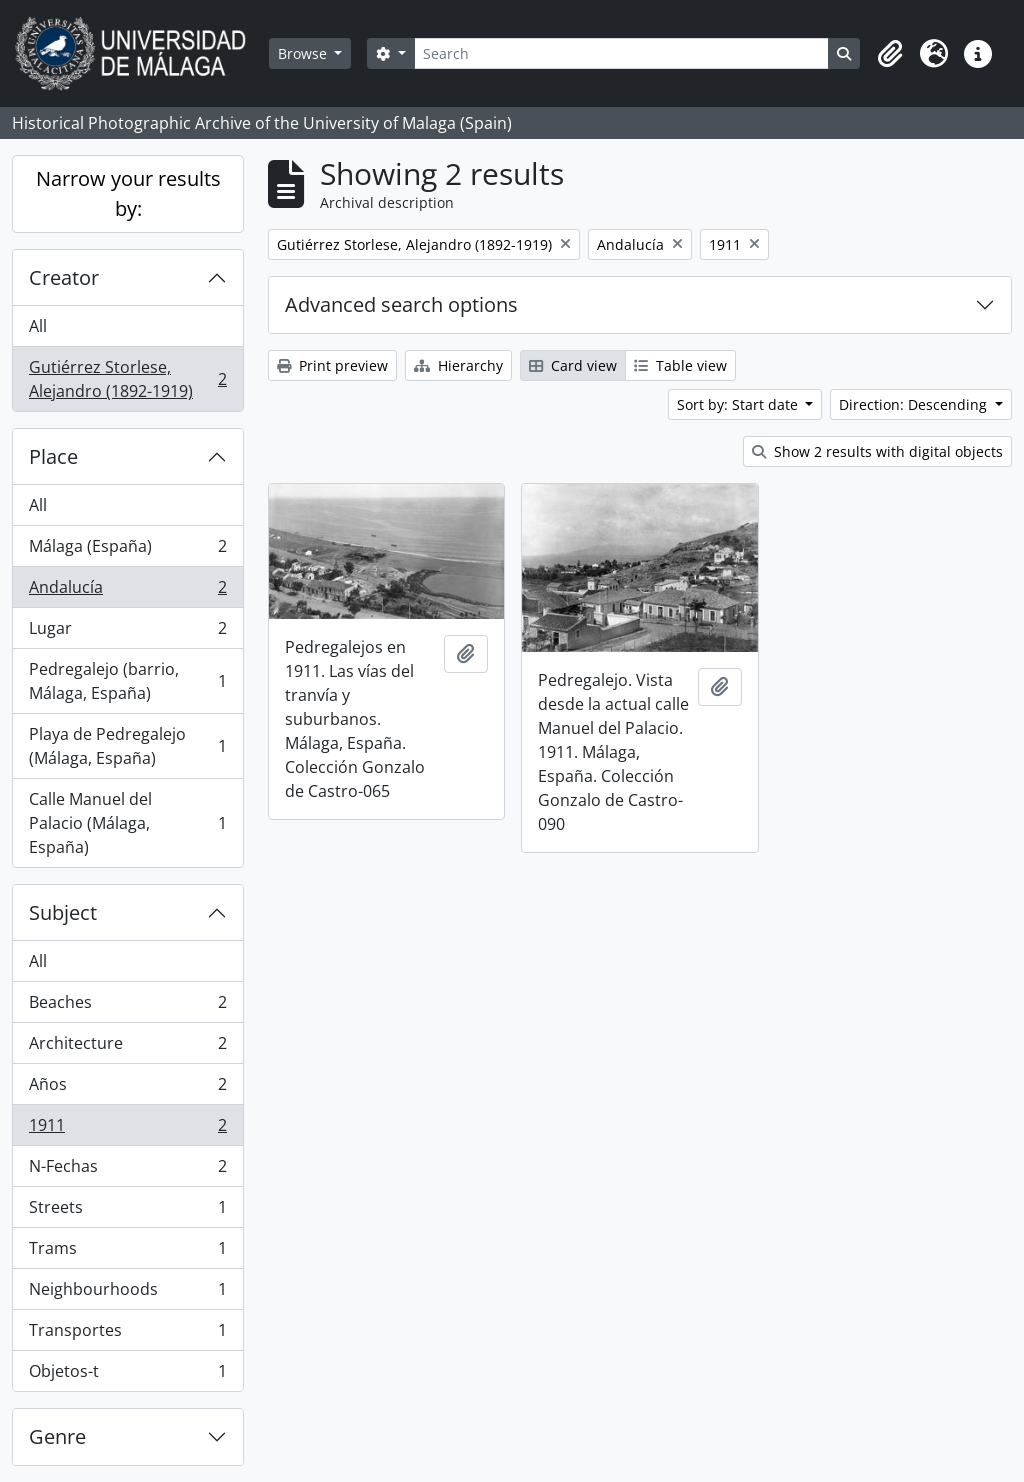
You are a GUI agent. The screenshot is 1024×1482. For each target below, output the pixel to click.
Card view (573, 365)
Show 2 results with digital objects (877, 451)
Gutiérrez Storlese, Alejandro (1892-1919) (127, 379)
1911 (127, 1129)
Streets (127, 1211)
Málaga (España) (127, 550)
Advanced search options (401, 304)
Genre (57, 1436)
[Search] (621, 53)
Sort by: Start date (739, 404)
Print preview (332, 365)
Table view (680, 365)
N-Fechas (127, 1170)
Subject (63, 912)
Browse (304, 53)
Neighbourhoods (127, 1293)
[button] (890, 54)
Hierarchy (458, 365)
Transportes (127, 1334)
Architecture (127, 1047)
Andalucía (127, 591)
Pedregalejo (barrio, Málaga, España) (127, 681)
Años (127, 1088)
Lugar (127, 632)
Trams (127, 1252)
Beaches (127, 1006)
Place (53, 456)
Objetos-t (127, 1375)
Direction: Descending (915, 404)
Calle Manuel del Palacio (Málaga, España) (127, 823)
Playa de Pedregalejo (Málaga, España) (127, 746)
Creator (64, 277)
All (38, 326)
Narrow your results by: (128, 193)
